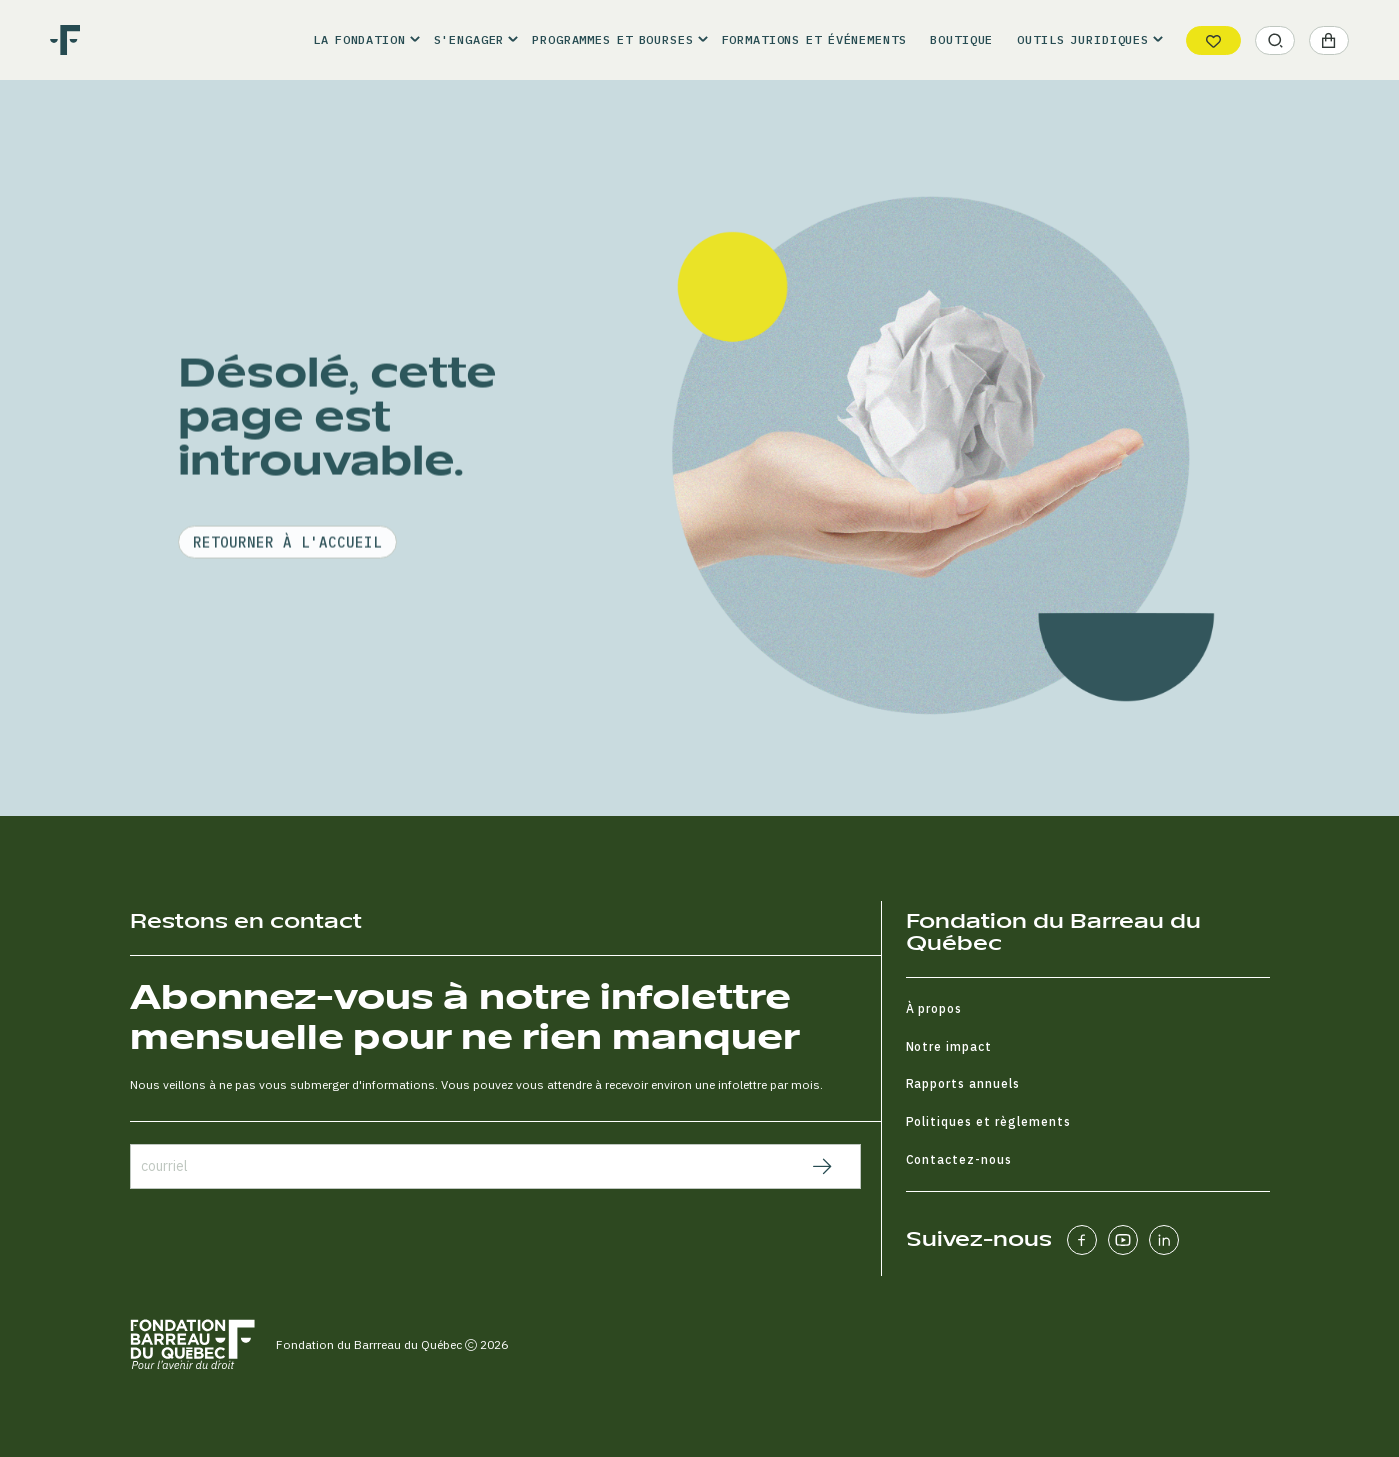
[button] (361, 40)
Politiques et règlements (989, 1121)
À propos (934, 1008)
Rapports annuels (963, 1083)
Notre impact (949, 1046)
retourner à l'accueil (287, 604)
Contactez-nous (959, 1159)
